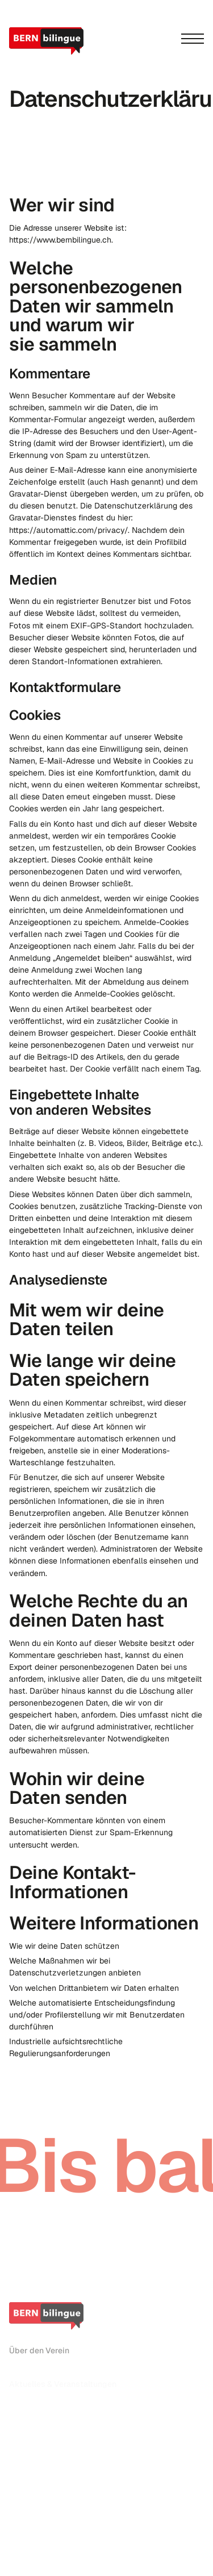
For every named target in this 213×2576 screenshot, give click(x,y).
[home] (47, 41)
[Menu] (192, 38)
